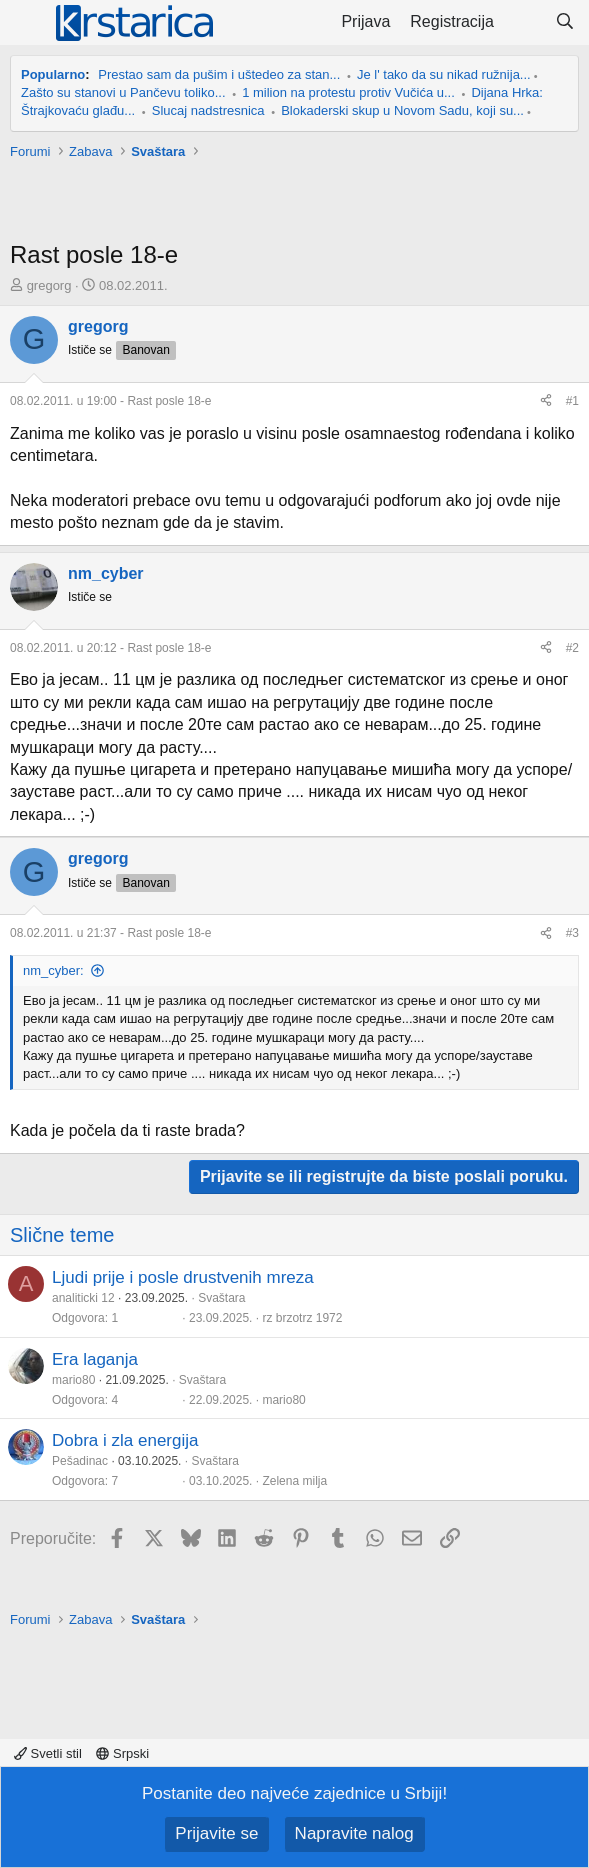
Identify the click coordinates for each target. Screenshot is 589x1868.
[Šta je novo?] (524, 22)
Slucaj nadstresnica (208, 110)
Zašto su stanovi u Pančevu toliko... (123, 92)
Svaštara (221, 1298)
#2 (572, 648)
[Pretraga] (564, 22)
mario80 (73, 1380)
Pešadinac (80, 1461)
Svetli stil (48, 1753)
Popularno (53, 74)
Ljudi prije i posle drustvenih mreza (183, 1277)
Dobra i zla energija (125, 1440)
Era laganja (95, 1359)
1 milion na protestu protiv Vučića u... (348, 92)
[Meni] (27, 23)
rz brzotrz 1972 (302, 1318)
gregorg (49, 285)
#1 (572, 401)
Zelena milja (294, 1481)
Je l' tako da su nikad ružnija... (444, 74)
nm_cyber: (53, 970)
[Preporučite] (546, 401)
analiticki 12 (83, 1298)
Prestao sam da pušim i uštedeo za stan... (219, 74)
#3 (572, 933)
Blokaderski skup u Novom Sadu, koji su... (402, 110)
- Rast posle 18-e (110, 401)
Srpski (122, 1753)
